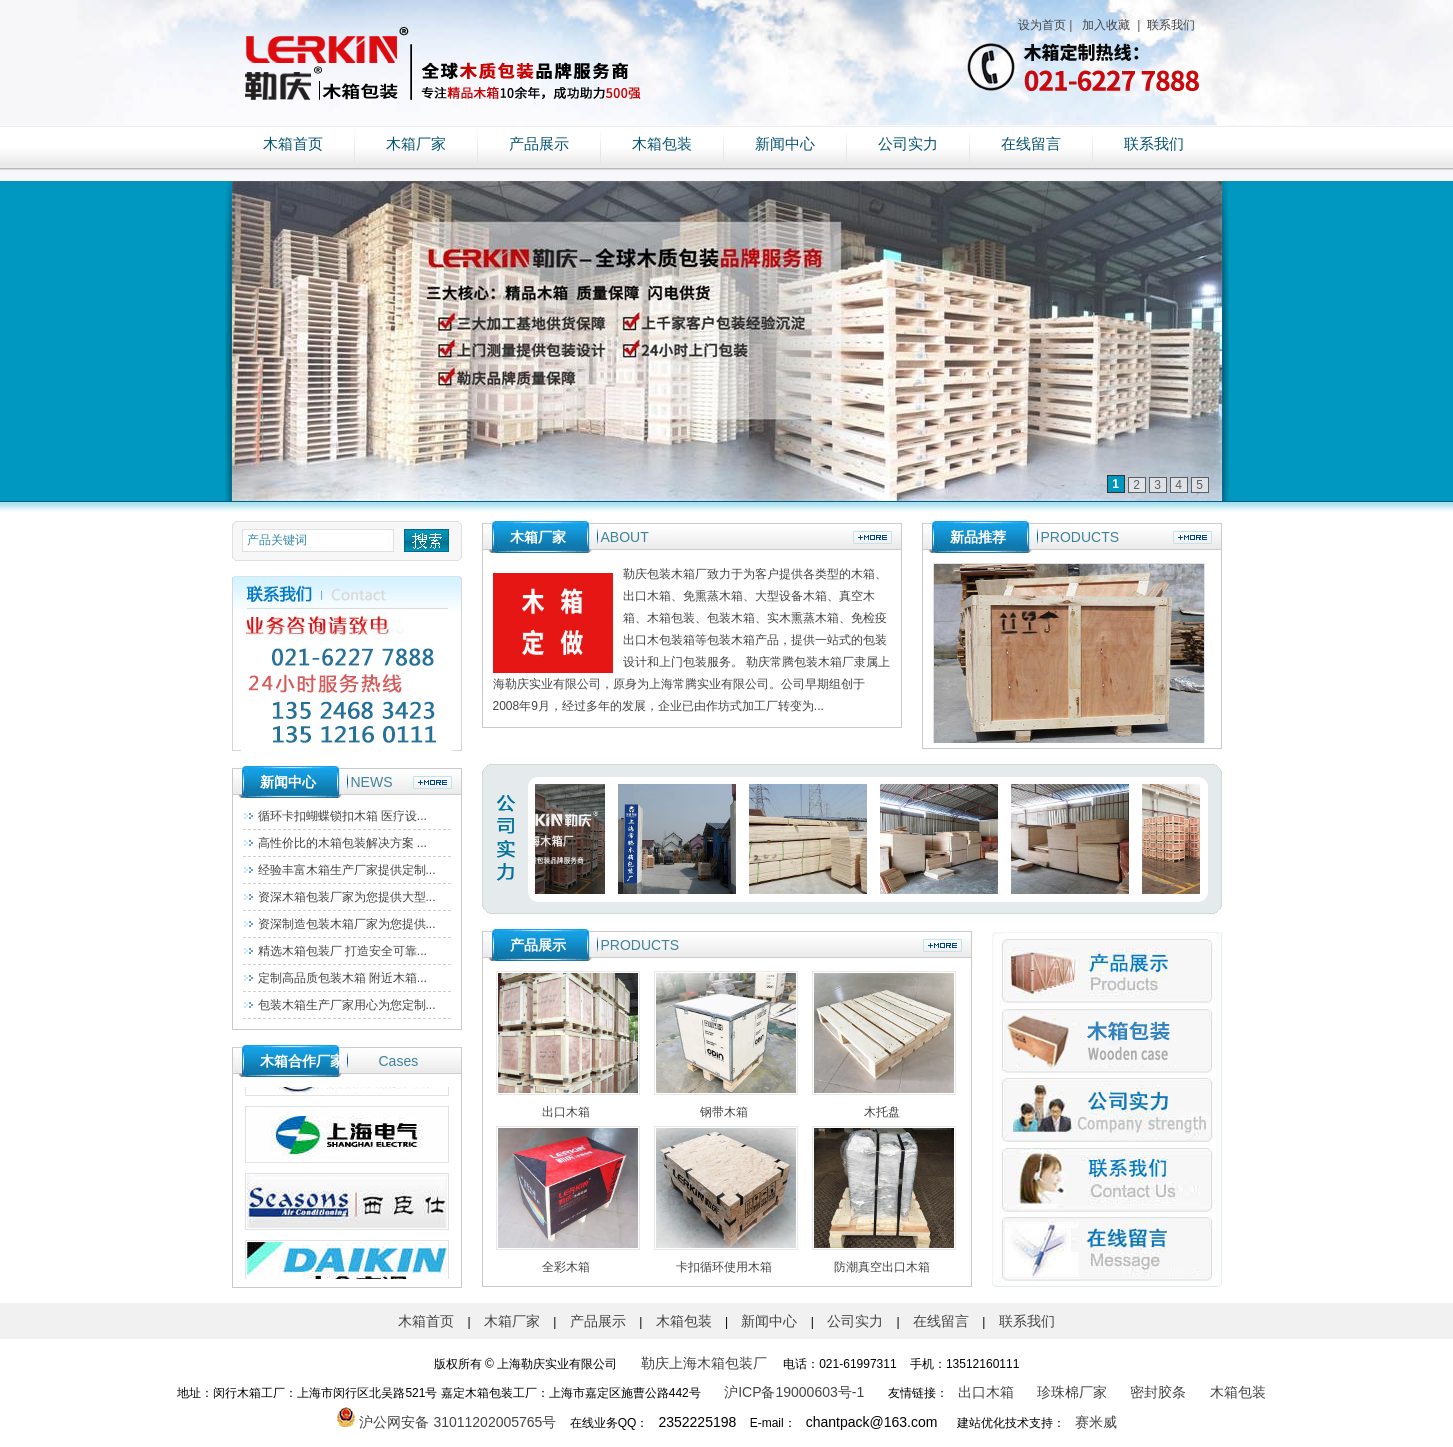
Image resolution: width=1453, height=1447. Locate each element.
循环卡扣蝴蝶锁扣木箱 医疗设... (342, 816)
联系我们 (1169, 25)
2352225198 (697, 1422)
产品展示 (539, 144)
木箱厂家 (416, 144)
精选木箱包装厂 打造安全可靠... (342, 951)
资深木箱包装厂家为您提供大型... (347, 897)
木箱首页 (293, 144)
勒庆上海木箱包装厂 (704, 1363)
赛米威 (1096, 1422)
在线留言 (1031, 144)
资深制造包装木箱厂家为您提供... (347, 924)
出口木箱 (986, 1392)
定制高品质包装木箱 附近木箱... (342, 978)
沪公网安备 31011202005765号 (446, 1422)
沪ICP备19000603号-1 (794, 1392)
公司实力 (908, 144)
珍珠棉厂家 (1072, 1392)
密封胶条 (1158, 1392)
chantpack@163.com (872, 1422)
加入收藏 (1104, 25)
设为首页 (1042, 25)
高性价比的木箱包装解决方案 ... (342, 843)
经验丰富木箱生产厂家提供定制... (347, 870)
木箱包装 (662, 144)
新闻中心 (785, 144)
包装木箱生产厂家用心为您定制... (347, 1005)
